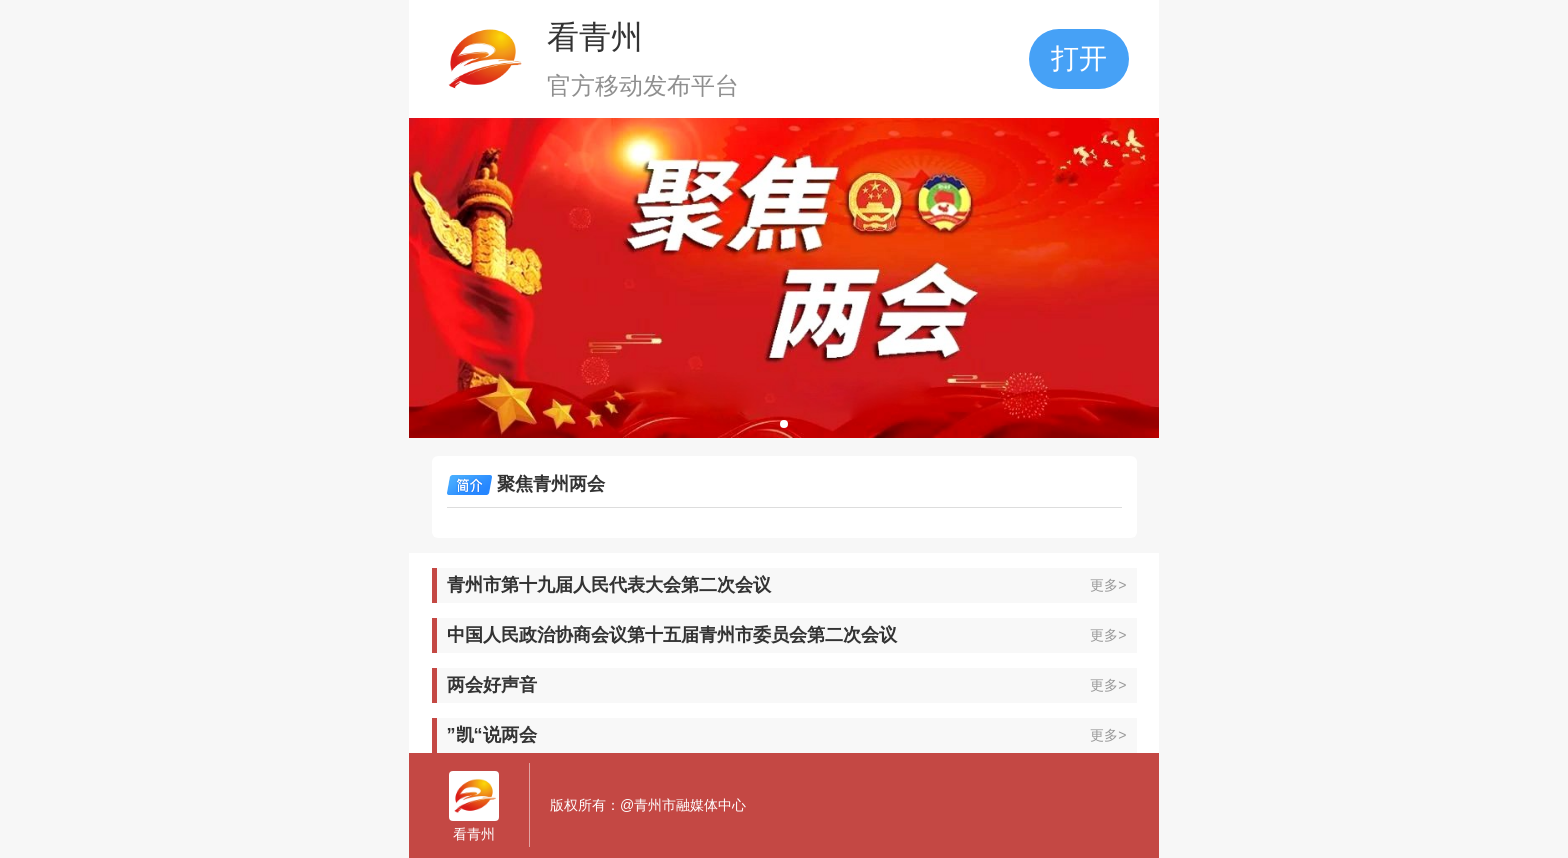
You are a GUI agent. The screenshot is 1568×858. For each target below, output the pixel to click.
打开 (1079, 58)
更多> (1108, 585)
